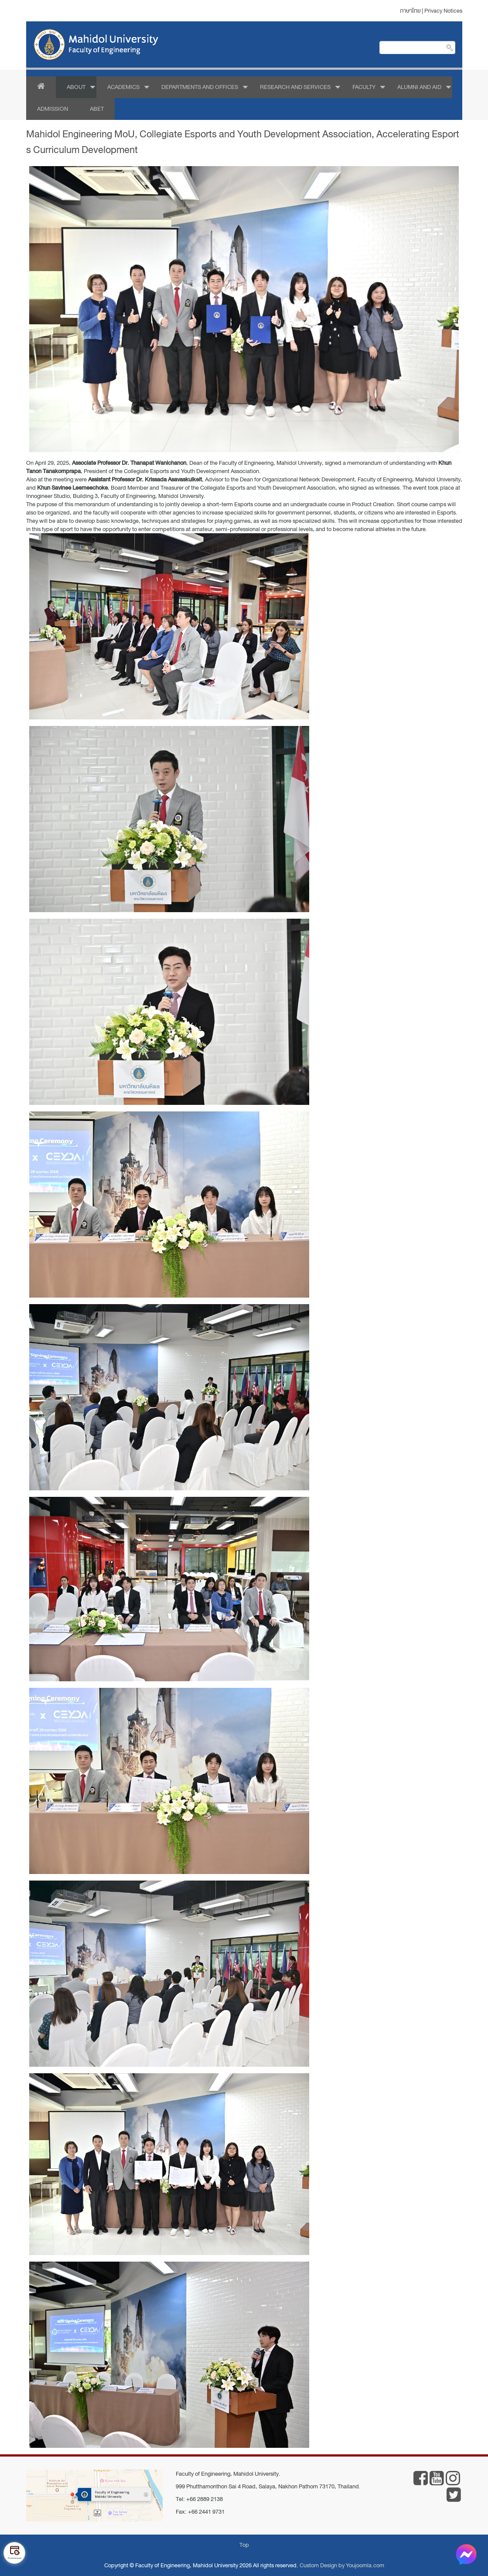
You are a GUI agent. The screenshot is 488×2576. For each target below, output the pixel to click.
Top (244, 2544)
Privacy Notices (443, 10)
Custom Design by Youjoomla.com (342, 2565)
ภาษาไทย (410, 10)
